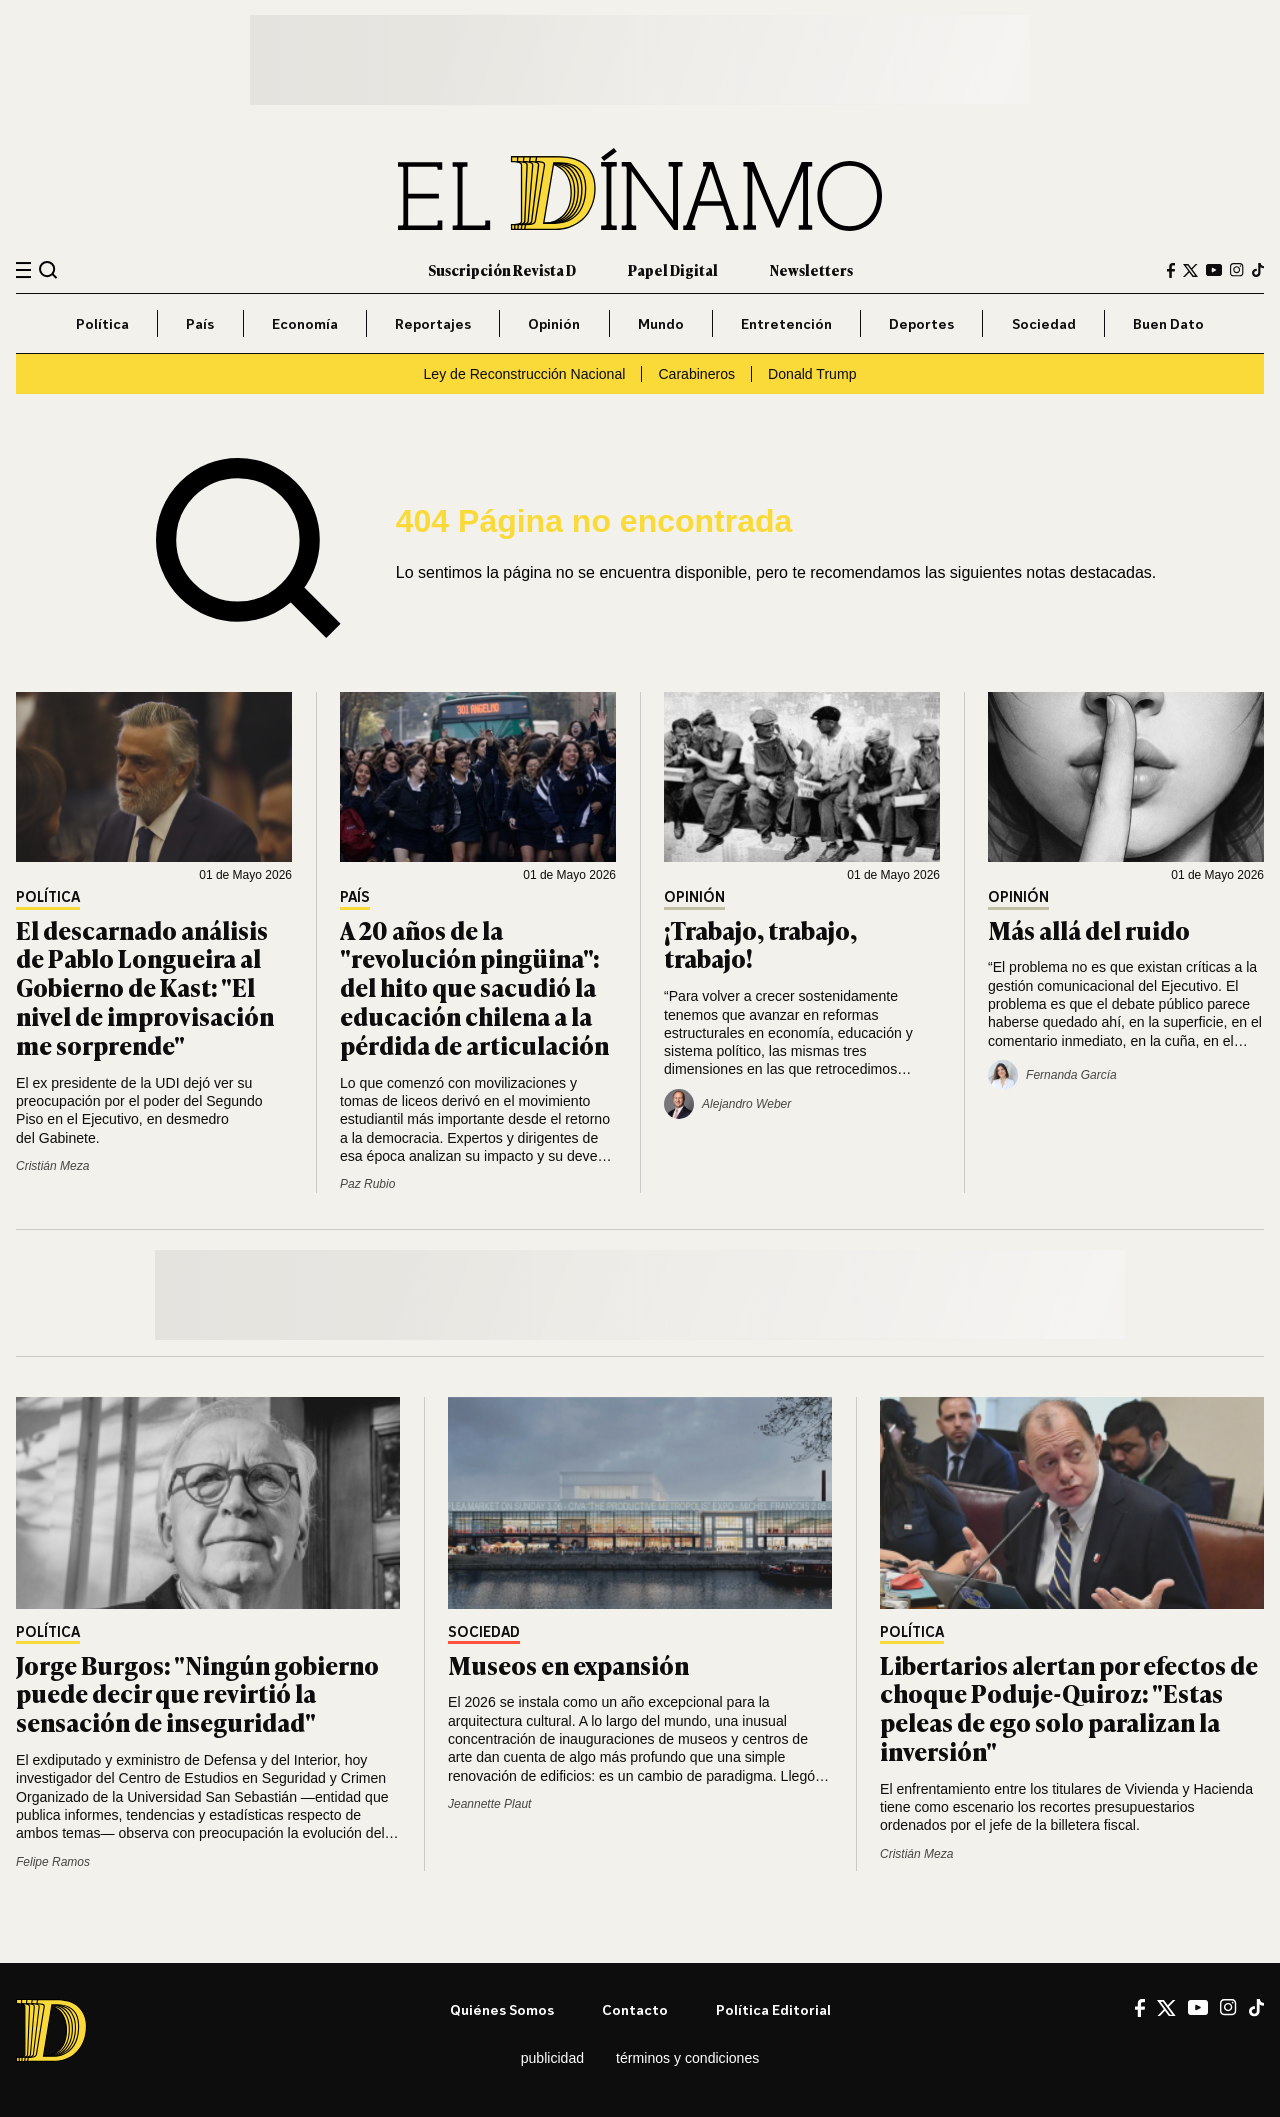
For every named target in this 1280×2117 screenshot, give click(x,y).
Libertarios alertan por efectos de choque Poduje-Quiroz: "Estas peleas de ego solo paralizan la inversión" (1069, 1707)
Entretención (786, 323)
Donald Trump (812, 374)
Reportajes (433, 323)
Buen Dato (1168, 323)
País (200, 323)
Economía (305, 323)
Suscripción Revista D (502, 269)
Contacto (635, 2009)
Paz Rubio (367, 1184)
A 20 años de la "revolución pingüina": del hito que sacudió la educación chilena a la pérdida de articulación (474, 987)
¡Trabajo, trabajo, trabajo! (760, 944)
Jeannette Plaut (489, 1804)
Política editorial (773, 2009)
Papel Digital (673, 269)
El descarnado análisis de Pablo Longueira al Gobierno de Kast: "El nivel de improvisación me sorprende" (145, 987)
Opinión (554, 323)
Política (102, 323)
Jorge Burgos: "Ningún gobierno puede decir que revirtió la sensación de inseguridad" (197, 1693)
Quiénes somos (502, 2009)
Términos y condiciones (687, 2058)
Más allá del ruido (1089, 929)
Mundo (661, 323)
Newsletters (811, 269)
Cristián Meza (52, 1166)
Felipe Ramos (53, 1862)
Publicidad (552, 2058)
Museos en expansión (568, 1664)
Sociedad (1044, 323)
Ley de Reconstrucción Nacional (524, 374)
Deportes (921, 323)
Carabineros (696, 374)
